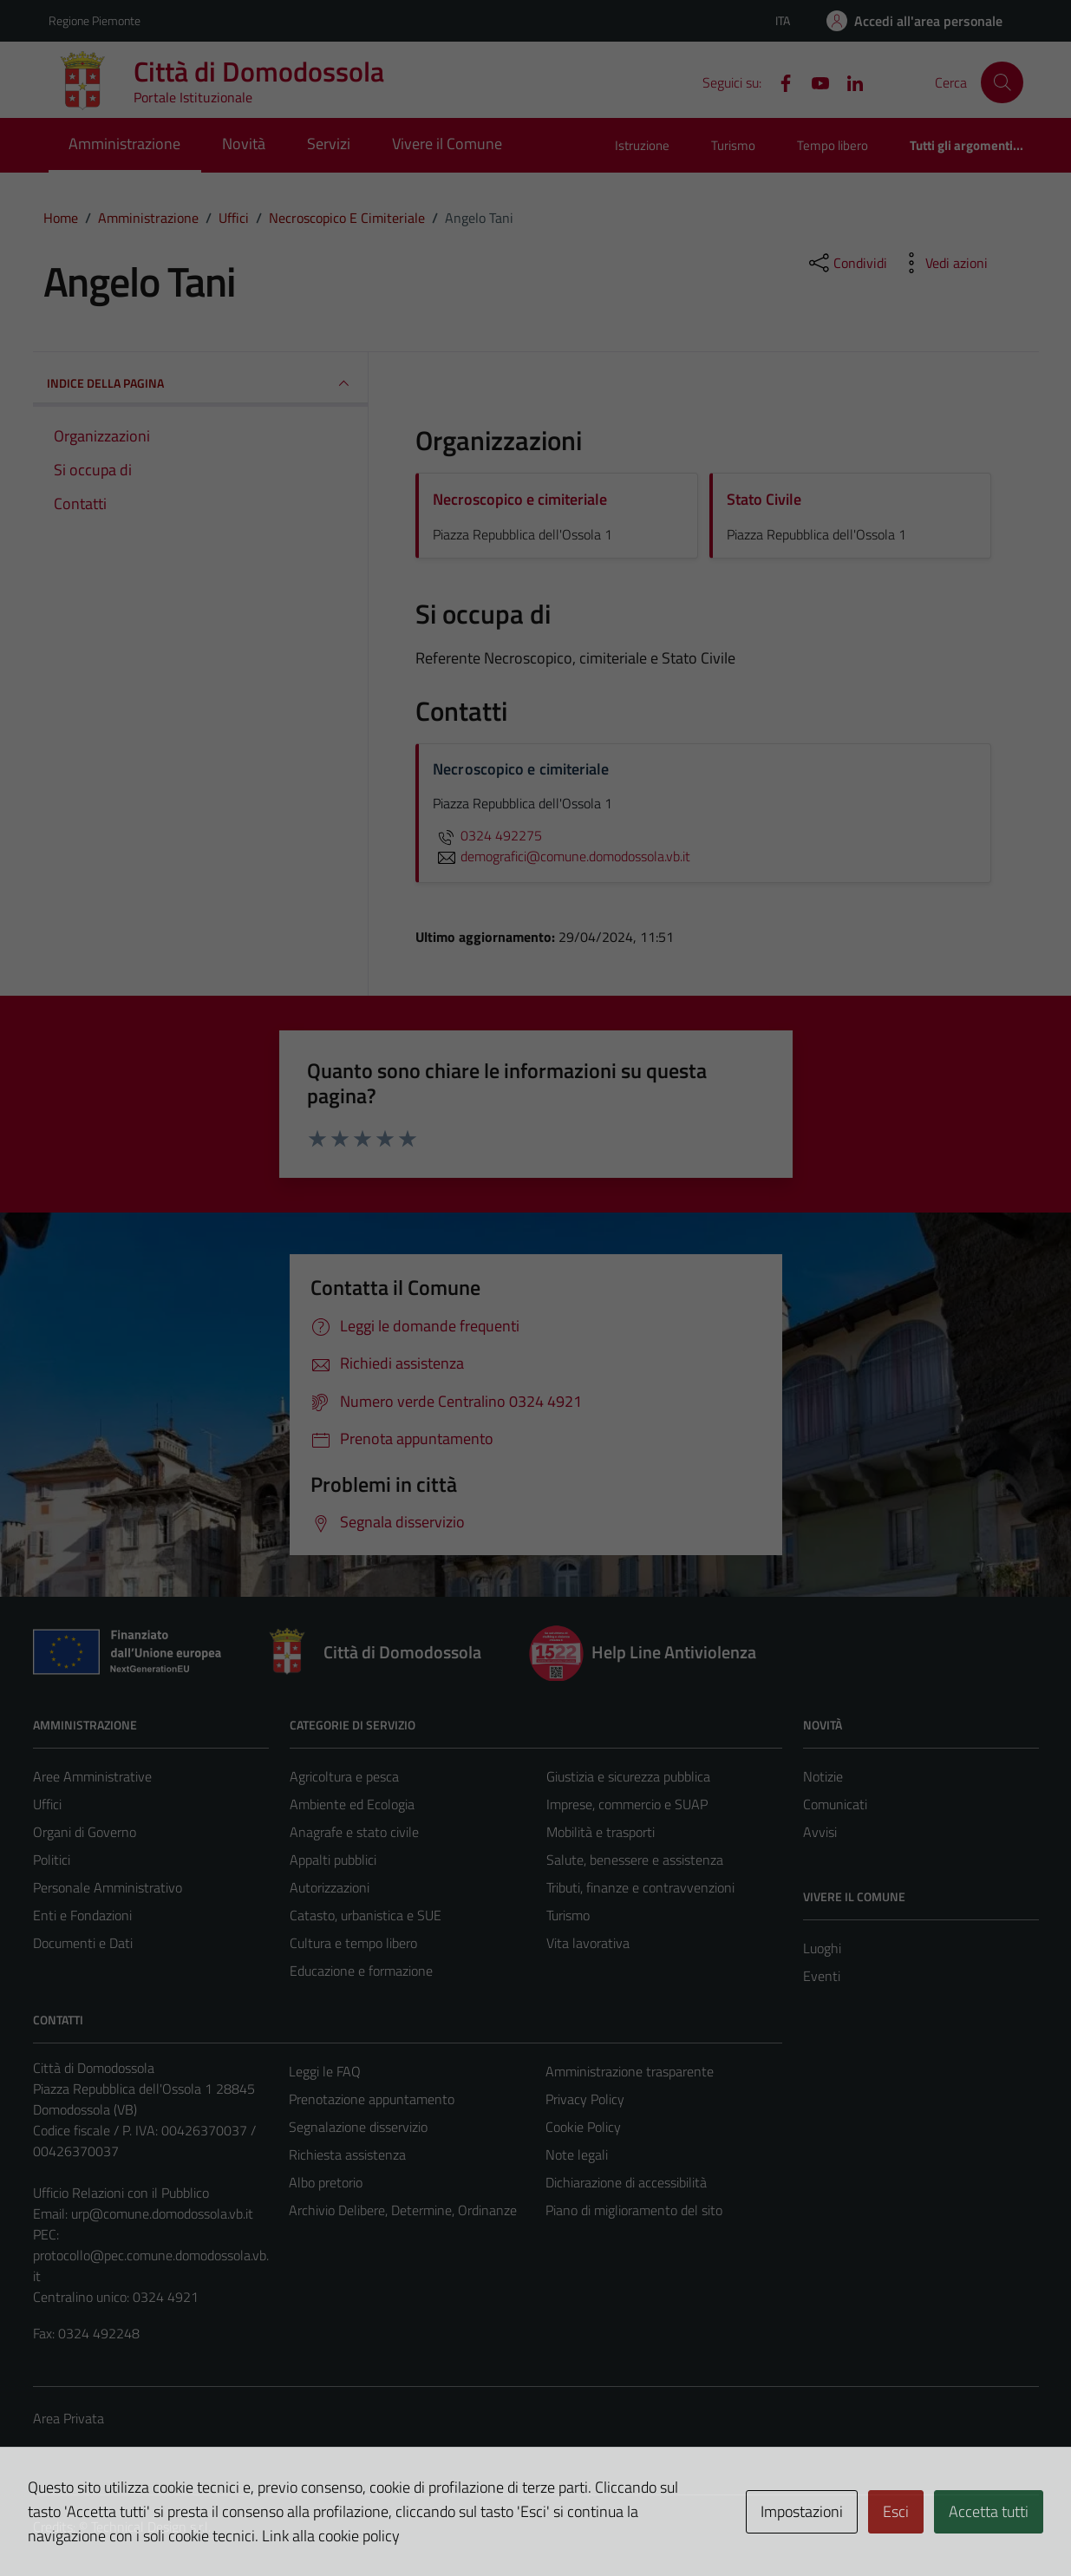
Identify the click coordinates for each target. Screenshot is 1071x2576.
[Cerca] (1001, 82)
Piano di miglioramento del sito (633, 2210)
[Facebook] (778, 81)
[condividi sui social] (846, 263)
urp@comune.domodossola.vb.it (162, 2213)
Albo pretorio (325, 2182)
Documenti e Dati (83, 1942)
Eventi (821, 1975)
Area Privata (68, 2418)
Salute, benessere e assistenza (634, 1859)
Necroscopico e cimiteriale (520, 499)
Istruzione (642, 145)
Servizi (328, 143)
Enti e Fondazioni (82, 1915)
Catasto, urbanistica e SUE (365, 1915)
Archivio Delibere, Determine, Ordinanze (403, 2210)
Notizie (823, 1776)
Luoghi (822, 1948)
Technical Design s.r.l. (151, 2526)
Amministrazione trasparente (629, 2071)
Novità (243, 143)
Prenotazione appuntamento (371, 2099)
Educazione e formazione (361, 1970)
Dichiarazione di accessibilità (626, 2182)
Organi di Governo (84, 1831)
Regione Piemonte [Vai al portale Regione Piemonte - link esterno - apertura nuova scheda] (94, 20)
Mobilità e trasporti (600, 1831)
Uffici (47, 1804)
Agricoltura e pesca (344, 1776)
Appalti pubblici (333, 1859)
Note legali (576, 2154)
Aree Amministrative (92, 1776)
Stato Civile (764, 499)
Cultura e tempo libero (353, 1942)
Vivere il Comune (447, 143)
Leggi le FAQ (325, 2071)
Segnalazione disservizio (358, 2126)
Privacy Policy (584, 2099)
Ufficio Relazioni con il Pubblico (121, 2192)
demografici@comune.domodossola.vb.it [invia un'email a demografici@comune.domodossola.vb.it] (561, 856)
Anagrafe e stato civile (354, 1831)
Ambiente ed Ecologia (352, 1804)
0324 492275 (487, 835)
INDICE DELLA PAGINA (201, 383)
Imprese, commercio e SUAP (627, 1804)
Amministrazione (124, 143)
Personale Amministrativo (107, 1887)
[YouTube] (813, 81)
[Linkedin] (848, 81)
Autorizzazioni (329, 1887)
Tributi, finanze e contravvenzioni (640, 1887)
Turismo (733, 145)
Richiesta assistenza (347, 2154)
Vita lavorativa (588, 1942)
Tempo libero (832, 145)
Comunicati (835, 1804)
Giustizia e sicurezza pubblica (628, 1776)
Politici (51, 1859)
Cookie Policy (583, 2126)
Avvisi (820, 1831)
